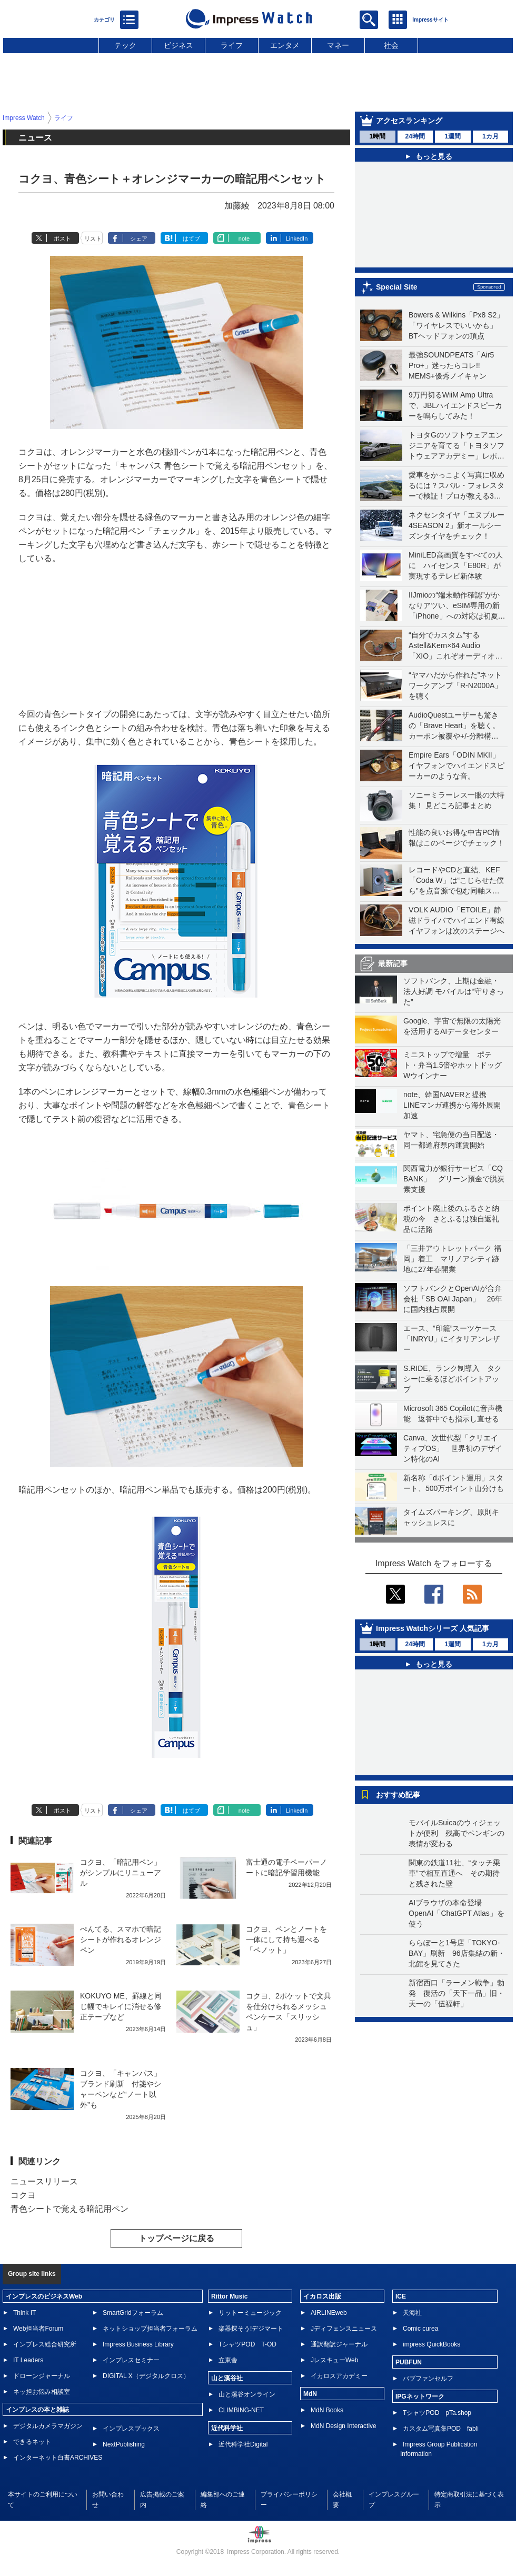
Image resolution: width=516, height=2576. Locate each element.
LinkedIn (297, 238)
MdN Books (327, 2410)
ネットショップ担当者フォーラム (150, 2328)
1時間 (377, 136)
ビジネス (178, 45)
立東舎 (228, 2360)
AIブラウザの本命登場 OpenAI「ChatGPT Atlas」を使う (456, 1913)
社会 (391, 45)
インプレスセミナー (131, 2360)
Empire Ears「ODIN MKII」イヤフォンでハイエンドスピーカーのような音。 (456, 765)
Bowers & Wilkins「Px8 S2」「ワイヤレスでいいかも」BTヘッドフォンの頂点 (456, 325)
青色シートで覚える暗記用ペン (69, 2208)
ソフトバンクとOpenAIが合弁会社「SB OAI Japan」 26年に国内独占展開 (452, 1299)
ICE (400, 2296)
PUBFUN (408, 2362)
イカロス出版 (322, 2296)
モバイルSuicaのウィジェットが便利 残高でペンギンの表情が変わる (456, 1833)
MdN (310, 2394)
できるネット (32, 2441)
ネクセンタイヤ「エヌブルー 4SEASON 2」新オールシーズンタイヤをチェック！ (456, 525)
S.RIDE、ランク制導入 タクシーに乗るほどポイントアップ (452, 1379)
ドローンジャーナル (41, 2376)
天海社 (412, 2312)
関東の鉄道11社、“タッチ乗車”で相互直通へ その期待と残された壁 (454, 1873)
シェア (138, 238)
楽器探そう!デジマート (251, 2328)
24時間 (415, 136)
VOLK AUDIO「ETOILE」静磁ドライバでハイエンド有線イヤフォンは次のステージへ (456, 920)
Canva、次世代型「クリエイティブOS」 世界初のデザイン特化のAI (452, 1448)
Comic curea (420, 2328)
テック (125, 45)
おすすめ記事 (398, 1795)
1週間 (452, 136)
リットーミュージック (250, 2312)
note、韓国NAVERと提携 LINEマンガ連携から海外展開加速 (452, 1105)
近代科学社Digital (243, 2444)
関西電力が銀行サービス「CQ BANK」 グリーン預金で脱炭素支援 (453, 1178)
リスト (93, 238)
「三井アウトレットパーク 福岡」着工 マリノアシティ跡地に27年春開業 (452, 1259)
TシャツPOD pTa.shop (437, 2412)
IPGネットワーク (419, 2396)
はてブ (191, 238)
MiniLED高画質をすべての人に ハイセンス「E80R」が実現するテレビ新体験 (456, 565)
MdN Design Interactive (343, 2426)
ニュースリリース (44, 2181)
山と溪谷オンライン (247, 2394)
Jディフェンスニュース (344, 2328)
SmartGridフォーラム (133, 2312)
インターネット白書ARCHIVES (57, 2457)
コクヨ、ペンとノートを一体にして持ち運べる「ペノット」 (286, 1939)
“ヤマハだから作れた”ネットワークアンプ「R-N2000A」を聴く (455, 685)
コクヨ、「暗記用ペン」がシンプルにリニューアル (120, 1872)
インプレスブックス (131, 2428)
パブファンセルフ (428, 2378)
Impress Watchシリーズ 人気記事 (432, 1628)
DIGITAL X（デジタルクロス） (146, 2376)
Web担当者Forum (38, 2328)
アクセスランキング (409, 120)
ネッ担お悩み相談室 (41, 2391)
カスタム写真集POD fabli (441, 2428)
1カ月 (490, 136)
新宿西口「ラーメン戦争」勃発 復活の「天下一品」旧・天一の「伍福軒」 (456, 1993)
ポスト (62, 238)
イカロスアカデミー (339, 2376)
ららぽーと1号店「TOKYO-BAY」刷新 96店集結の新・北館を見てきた (457, 1953)
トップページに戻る (176, 2238)
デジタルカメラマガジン (48, 2426)
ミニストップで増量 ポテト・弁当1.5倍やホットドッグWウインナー (452, 1065)
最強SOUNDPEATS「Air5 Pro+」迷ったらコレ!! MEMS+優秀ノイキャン (451, 365)
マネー (338, 45)
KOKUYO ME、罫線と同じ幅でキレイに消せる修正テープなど (121, 2006)
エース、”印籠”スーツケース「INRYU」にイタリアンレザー (451, 1339)
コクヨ (23, 2195)
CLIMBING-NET (241, 2410)
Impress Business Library (138, 2344)
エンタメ (285, 45)
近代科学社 (227, 2428)
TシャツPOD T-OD (247, 2344)
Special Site (397, 287)
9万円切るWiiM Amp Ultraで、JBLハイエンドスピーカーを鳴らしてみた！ (455, 405)
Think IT (24, 2312)
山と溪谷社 (227, 2378)
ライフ (232, 45)
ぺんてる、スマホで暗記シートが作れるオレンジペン (120, 1939)
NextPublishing (124, 2444)
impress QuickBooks (431, 2344)
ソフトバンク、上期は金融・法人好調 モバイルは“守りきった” (453, 991)
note (244, 238)
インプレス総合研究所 (44, 2344)
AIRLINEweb (329, 2312)
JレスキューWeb (334, 2360)
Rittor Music (229, 2296)
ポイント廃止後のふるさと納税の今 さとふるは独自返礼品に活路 (451, 1219)
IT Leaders (28, 2360)
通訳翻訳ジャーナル (339, 2344)
